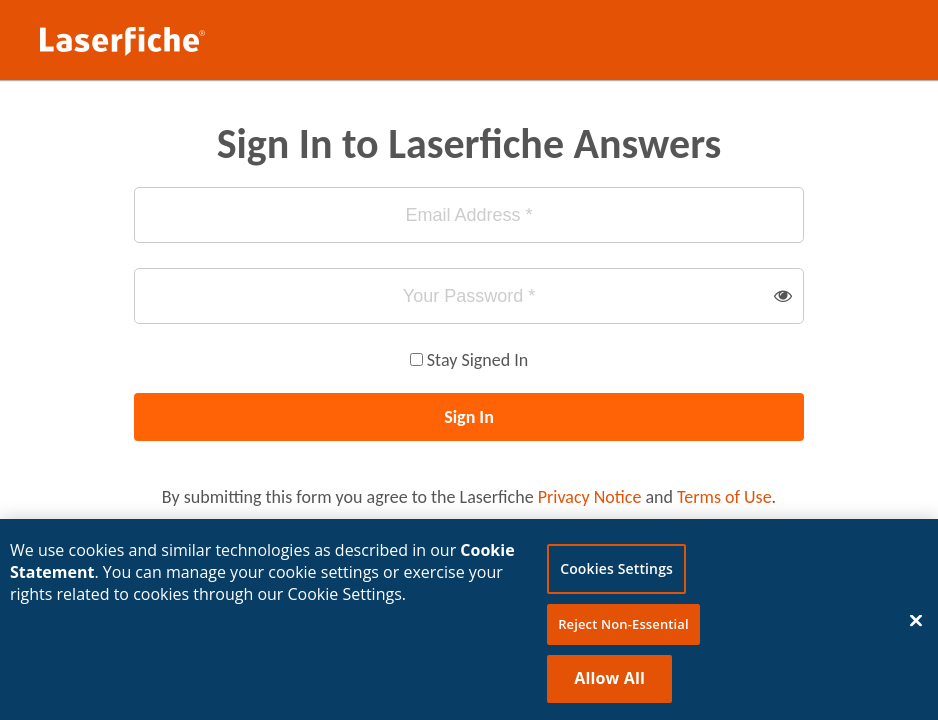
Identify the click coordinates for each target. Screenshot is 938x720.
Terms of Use (724, 497)
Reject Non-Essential (623, 628)
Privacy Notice (590, 497)
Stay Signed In (477, 360)
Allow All (609, 682)
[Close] (916, 624)
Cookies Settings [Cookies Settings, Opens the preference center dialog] (616, 572)
